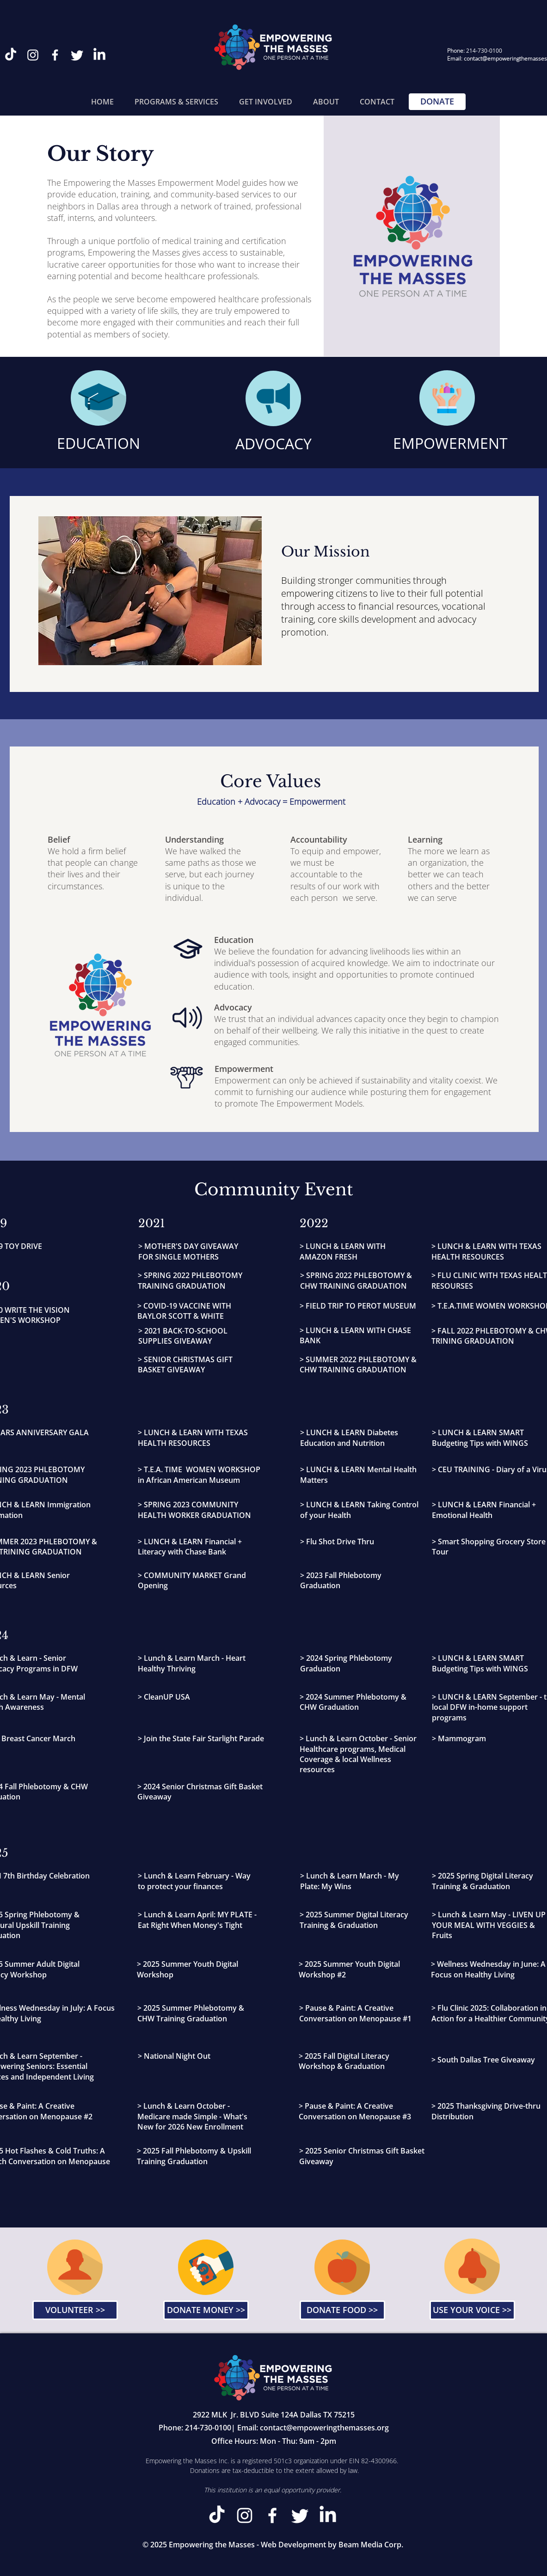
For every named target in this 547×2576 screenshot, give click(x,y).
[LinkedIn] (99, 55)
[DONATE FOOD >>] (342, 2310)
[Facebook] (55, 55)
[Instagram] (32, 55)
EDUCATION (98, 443)
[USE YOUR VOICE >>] (472, 2310)
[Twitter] (77, 55)
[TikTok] (10, 55)
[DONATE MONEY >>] (206, 2310)
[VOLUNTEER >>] (75, 2310)
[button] (176, 101)
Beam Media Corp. (370, 2544)
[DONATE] (437, 101)
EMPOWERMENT (450, 443)
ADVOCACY (273, 443)
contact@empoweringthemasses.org (324, 2428)
